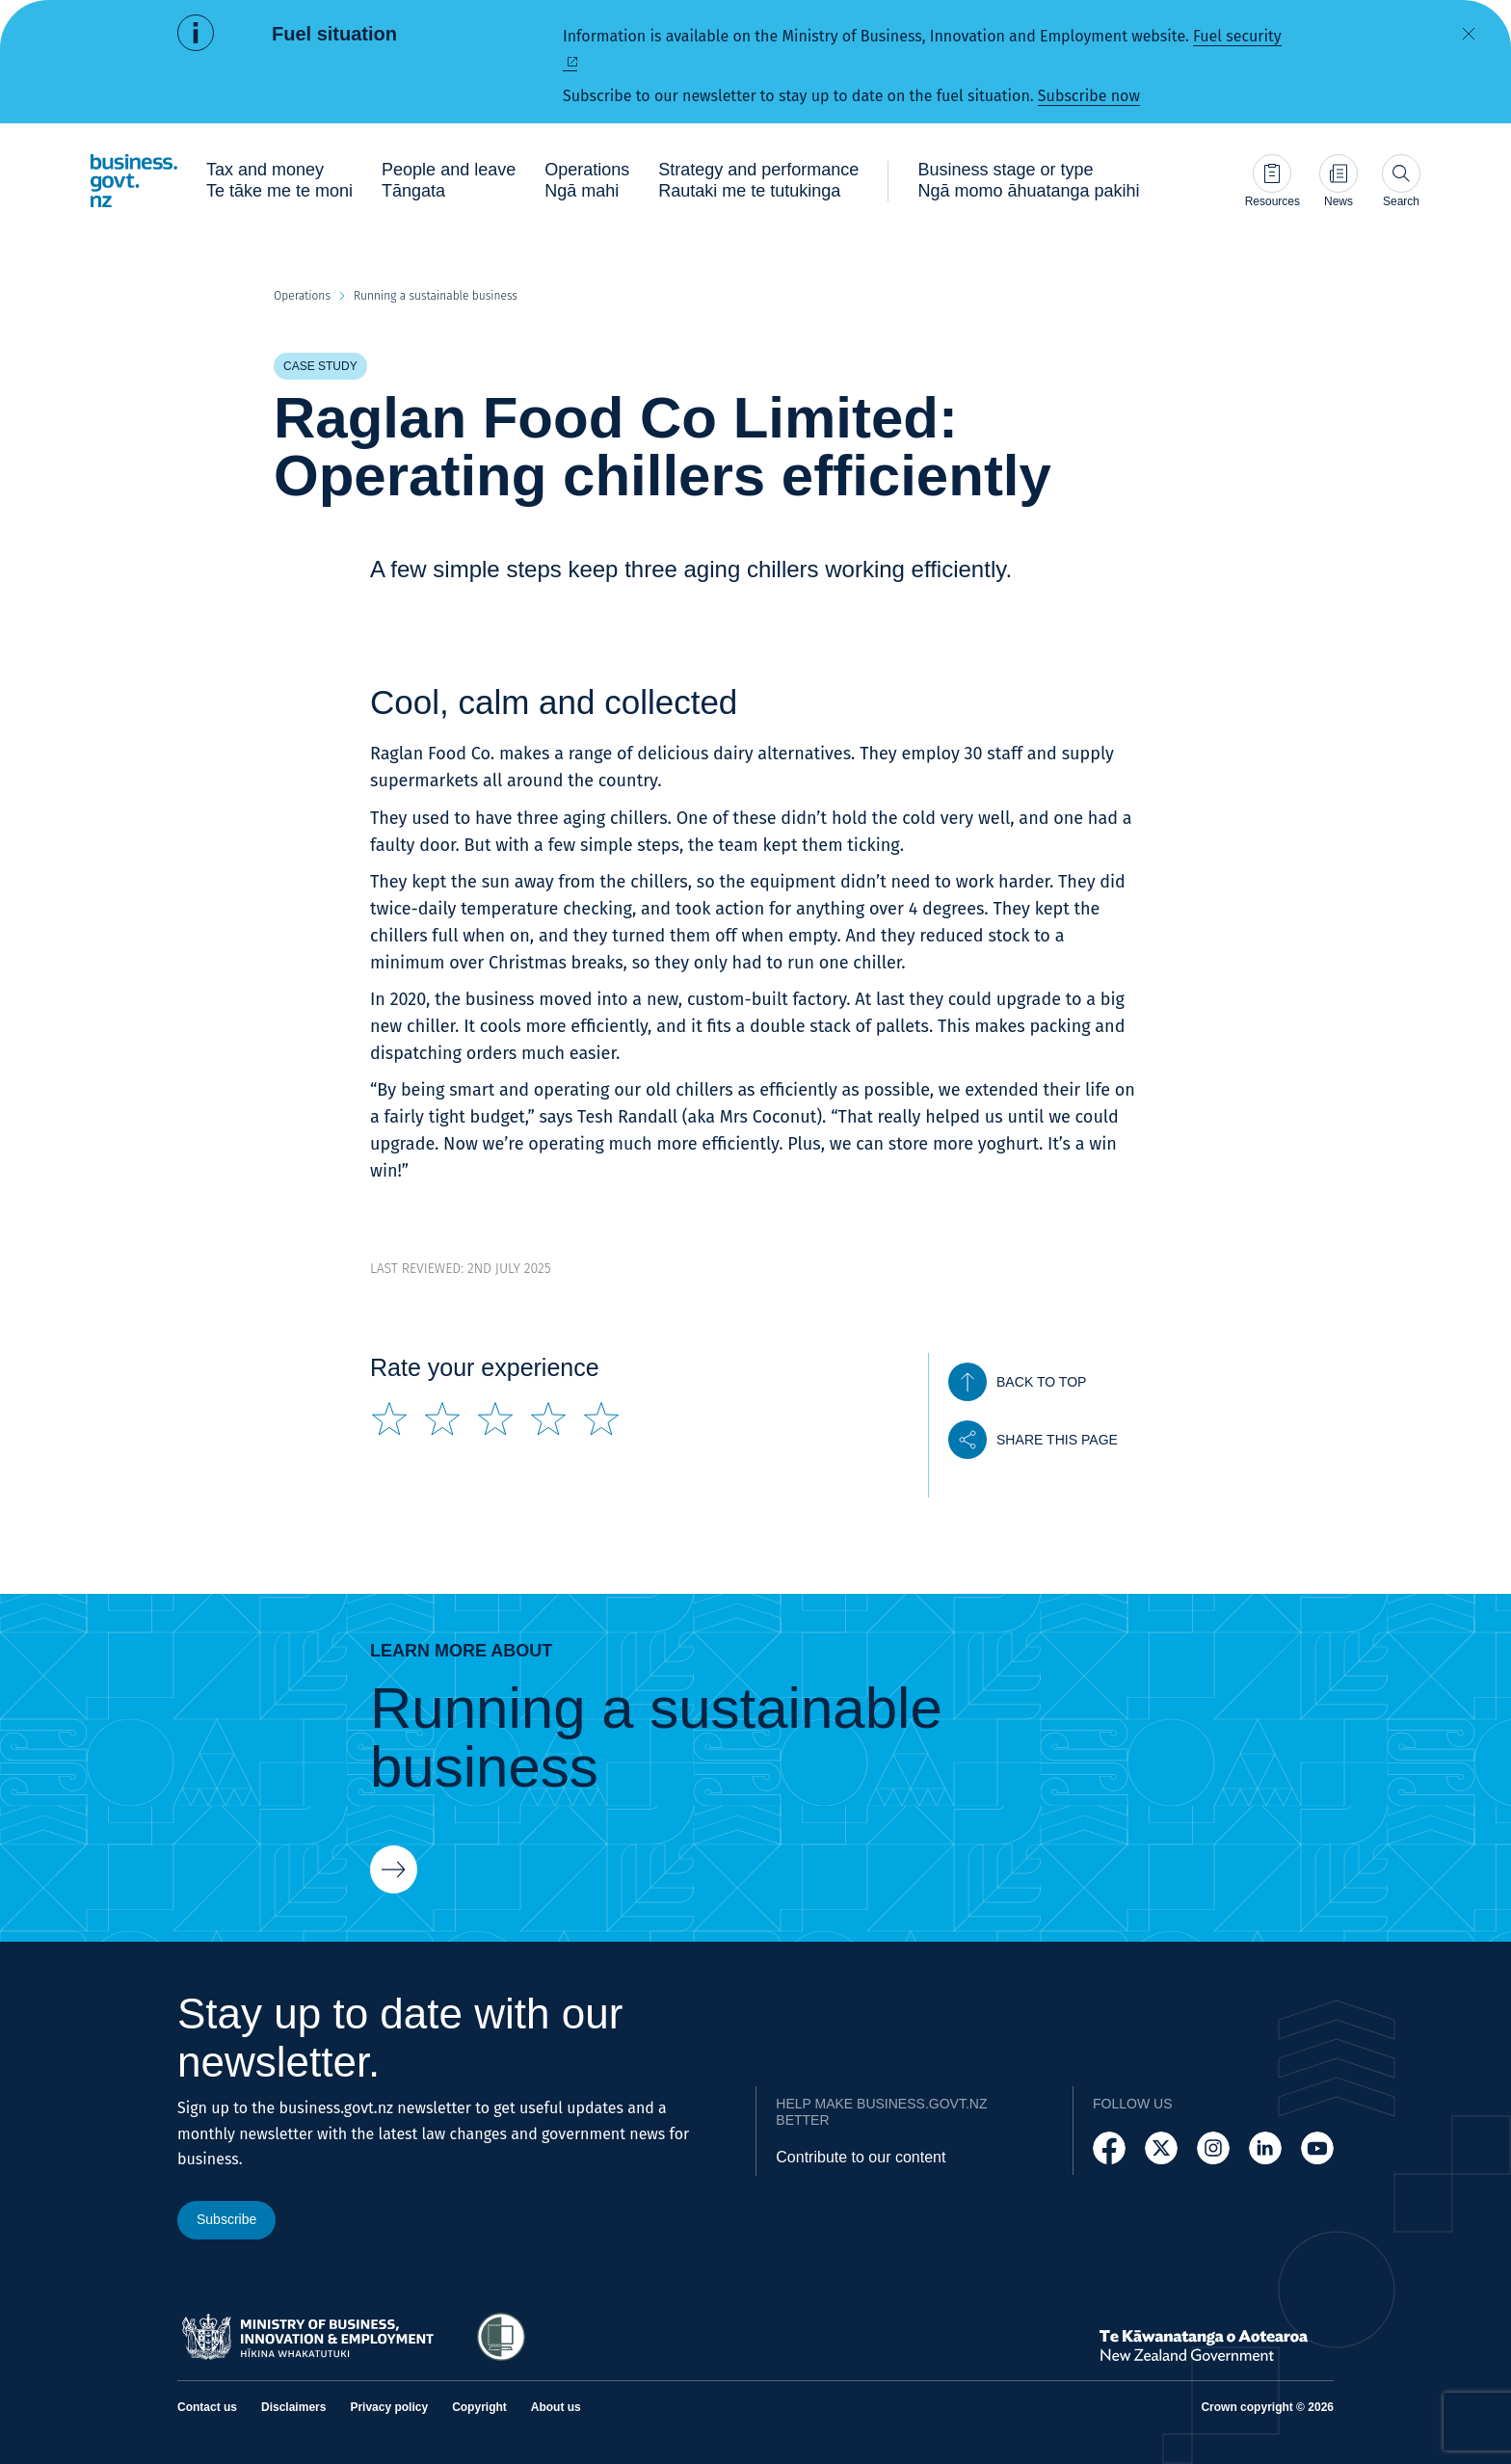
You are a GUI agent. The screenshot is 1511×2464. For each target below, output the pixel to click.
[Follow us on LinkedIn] (1265, 2148)
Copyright (479, 2407)
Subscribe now (1089, 96)
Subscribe (226, 2219)
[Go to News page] (1338, 180)
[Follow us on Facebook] (1109, 2148)
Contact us (207, 2407)
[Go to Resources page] (1272, 180)
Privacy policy (389, 2407)
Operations (302, 296)
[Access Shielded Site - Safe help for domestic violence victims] (501, 2337)
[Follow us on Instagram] (1213, 2148)
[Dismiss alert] (1468, 33)
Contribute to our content (860, 2157)
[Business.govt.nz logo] (134, 180)
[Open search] (1401, 180)
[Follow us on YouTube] (1317, 2148)
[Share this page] (1033, 1439)
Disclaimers (293, 2407)
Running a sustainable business (435, 296)
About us (556, 2407)
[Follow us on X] (1161, 2148)
